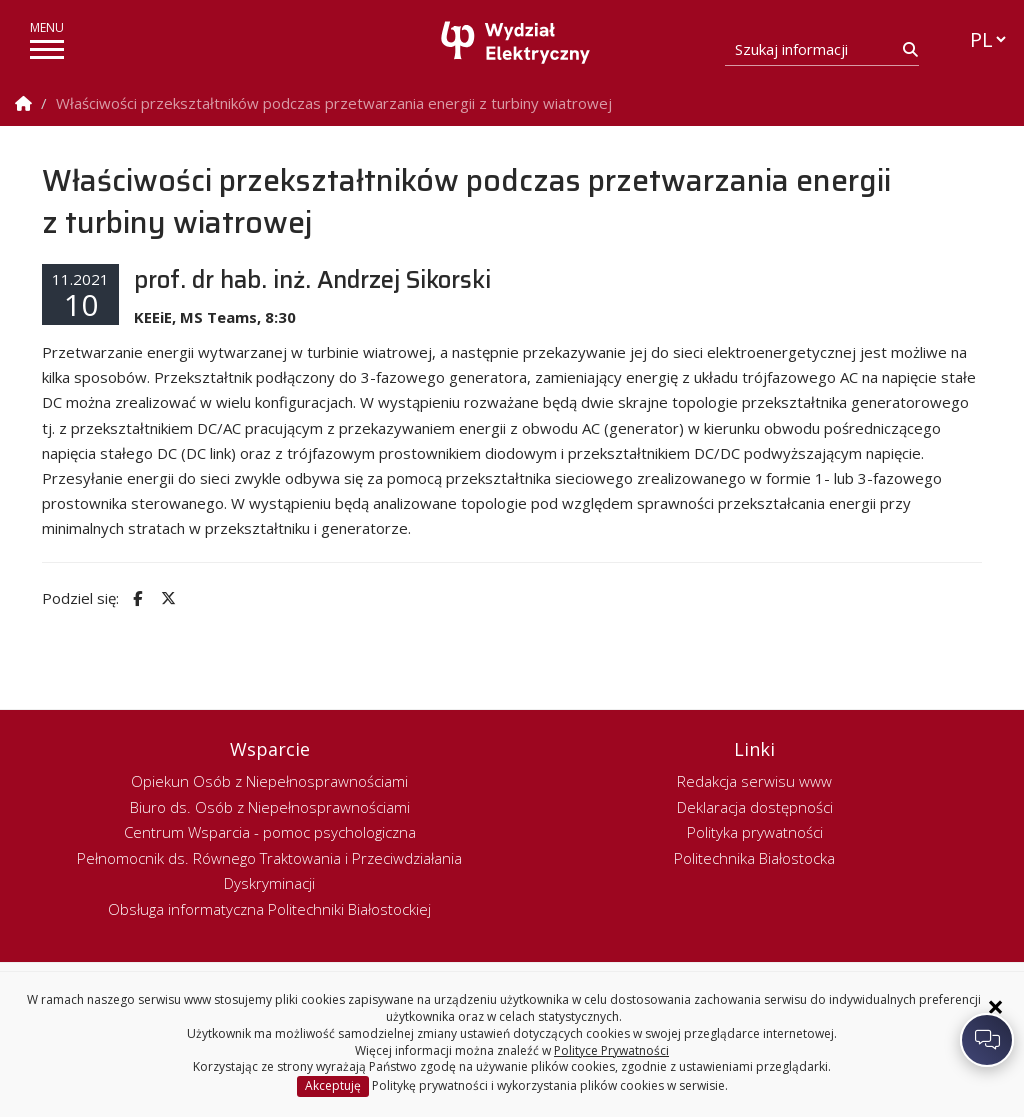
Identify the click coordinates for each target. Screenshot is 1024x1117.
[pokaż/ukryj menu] (47, 49)
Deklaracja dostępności (755, 807)
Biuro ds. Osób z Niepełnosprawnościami (270, 807)
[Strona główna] (517, 42)
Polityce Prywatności (611, 1050)
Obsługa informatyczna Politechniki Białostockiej (269, 909)
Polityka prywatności (755, 832)
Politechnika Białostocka (754, 858)
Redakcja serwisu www (754, 781)
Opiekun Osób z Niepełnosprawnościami (269, 781)
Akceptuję (333, 1085)
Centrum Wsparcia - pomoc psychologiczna (270, 832)
